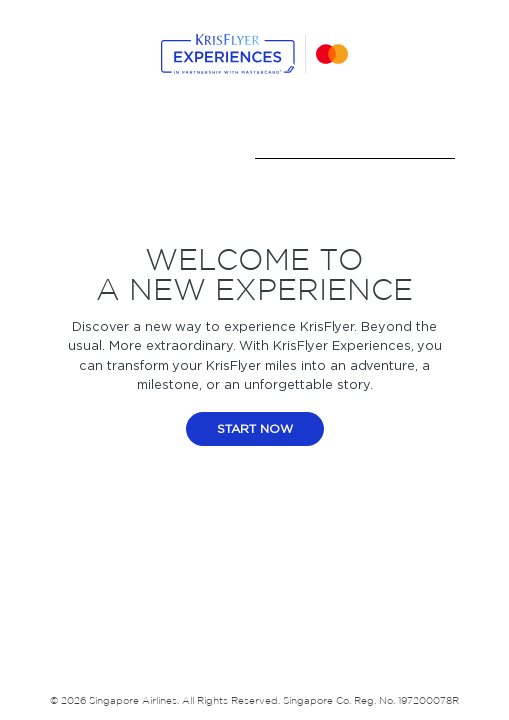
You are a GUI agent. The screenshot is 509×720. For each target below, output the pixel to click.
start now (255, 429)
